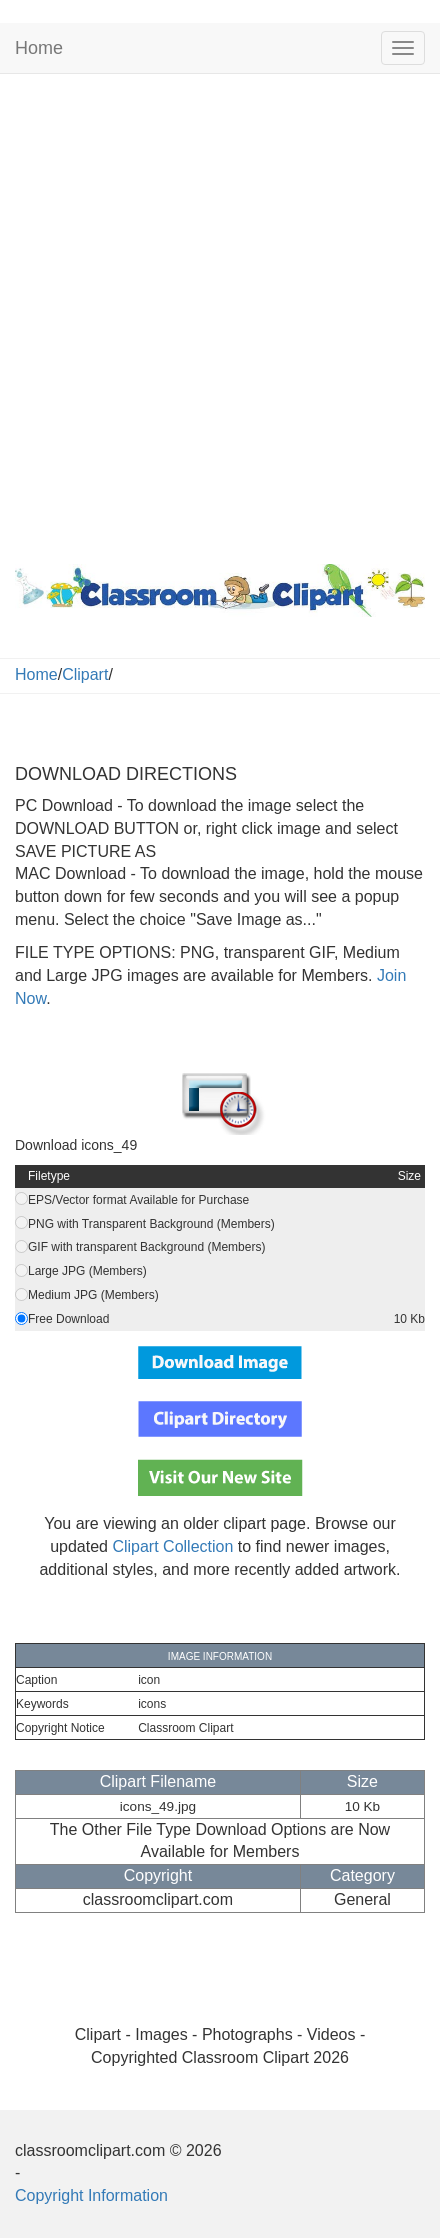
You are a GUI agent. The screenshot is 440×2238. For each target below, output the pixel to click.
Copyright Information (91, 2195)
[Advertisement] (220, 314)
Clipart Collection (172, 1546)
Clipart (85, 674)
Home (39, 48)
